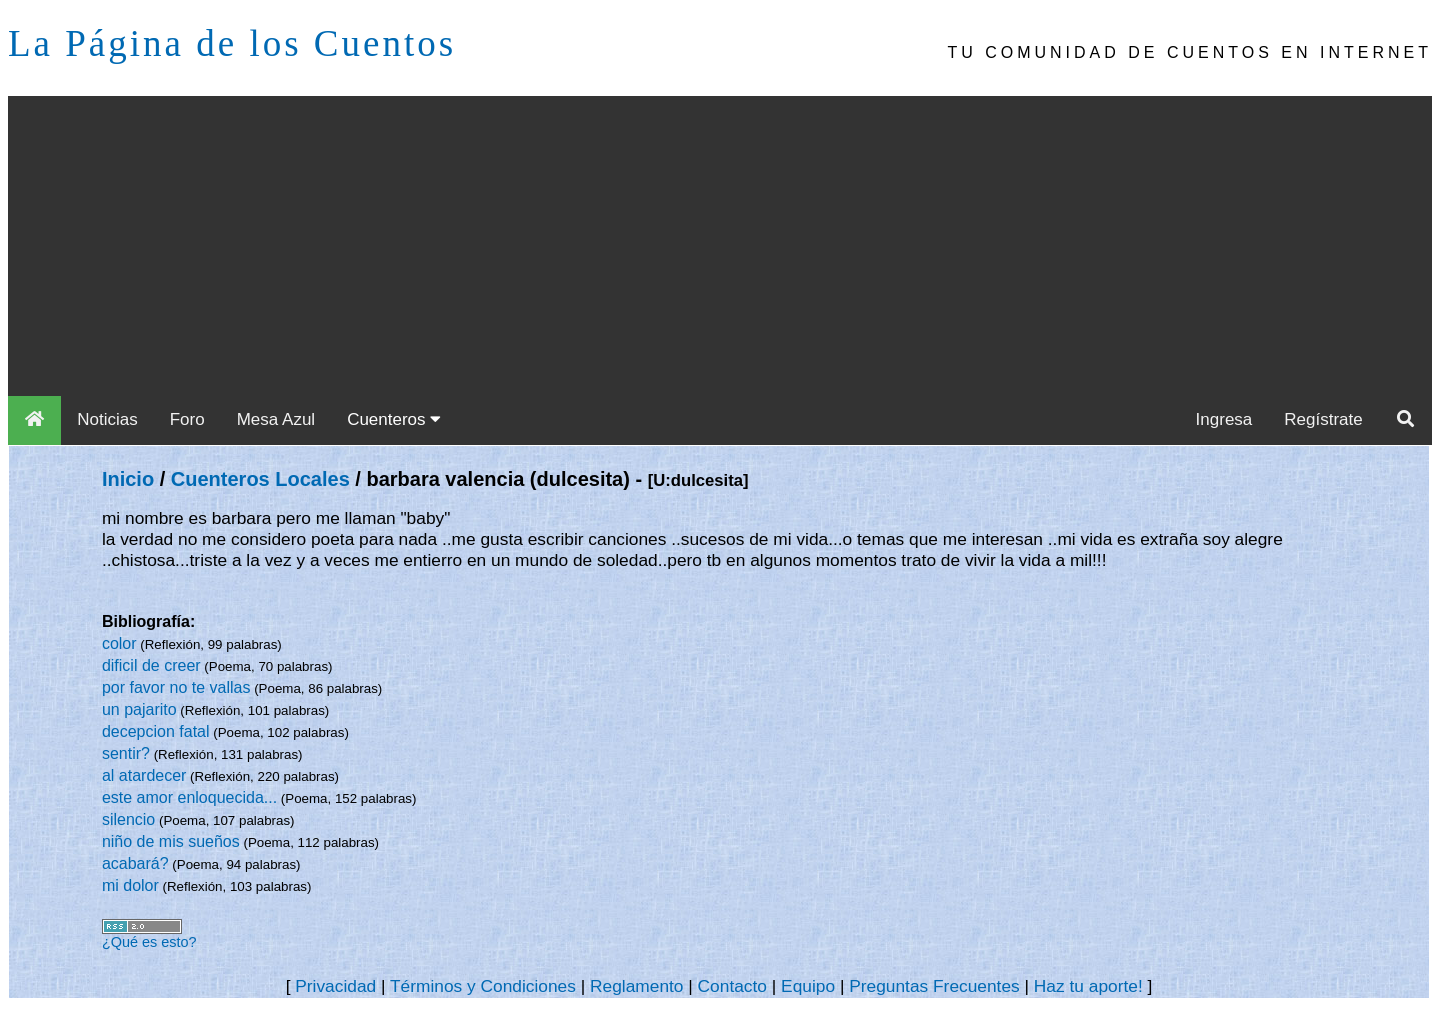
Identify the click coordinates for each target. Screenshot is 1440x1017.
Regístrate (1323, 419)
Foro (187, 419)
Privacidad (335, 986)
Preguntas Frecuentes (934, 986)
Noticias (107, 419)
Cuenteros (394, 419)
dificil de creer (151, 665)
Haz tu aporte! (1088, 986)
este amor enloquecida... (189, 797)
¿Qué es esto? (149, 942)
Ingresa (1224, 419)
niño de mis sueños (171, 841)
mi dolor (130, 885)
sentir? (126, 753)
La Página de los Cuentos (232, 43)
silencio (128, 819)
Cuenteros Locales (260, 479)
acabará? (135, 863)
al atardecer (144, 775)
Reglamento (636, 986)
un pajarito (139, 709)
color (119, 643)
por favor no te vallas (176, 687)
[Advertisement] (720, 246)
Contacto (732, 986)
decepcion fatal (156, 731)
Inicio (128, 479)
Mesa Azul (276, 419)
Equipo (808, 986)
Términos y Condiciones (483, 986)
